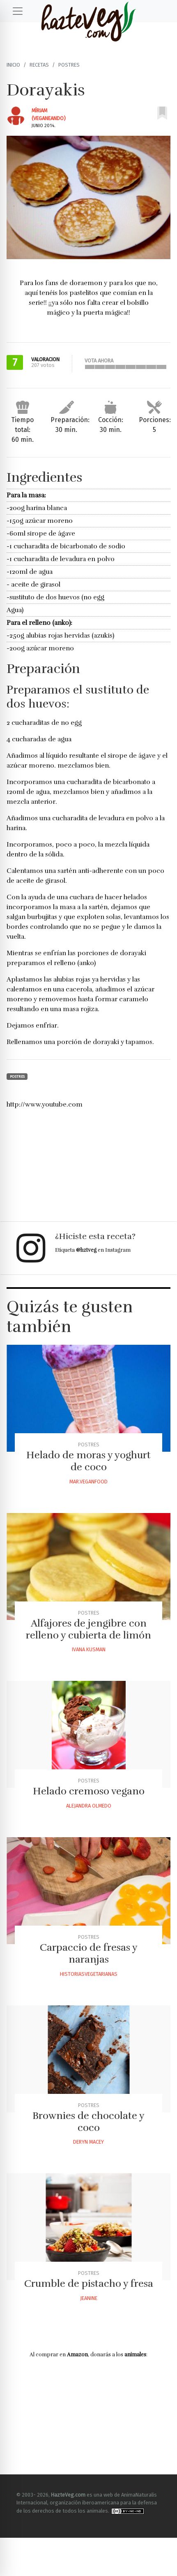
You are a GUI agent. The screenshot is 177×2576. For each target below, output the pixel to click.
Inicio (13, 65)
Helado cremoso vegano (89, 1791)
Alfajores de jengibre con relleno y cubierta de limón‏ (88, 1629)
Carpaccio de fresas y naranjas (89, 1953)
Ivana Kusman (89, 1649)
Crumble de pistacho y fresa (88, 2283)
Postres (69, 65)
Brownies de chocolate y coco (88, 2122)
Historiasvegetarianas (88, 1974)
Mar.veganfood (88, 1481)
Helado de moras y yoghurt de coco (88, 1461)
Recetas (39, 65)
